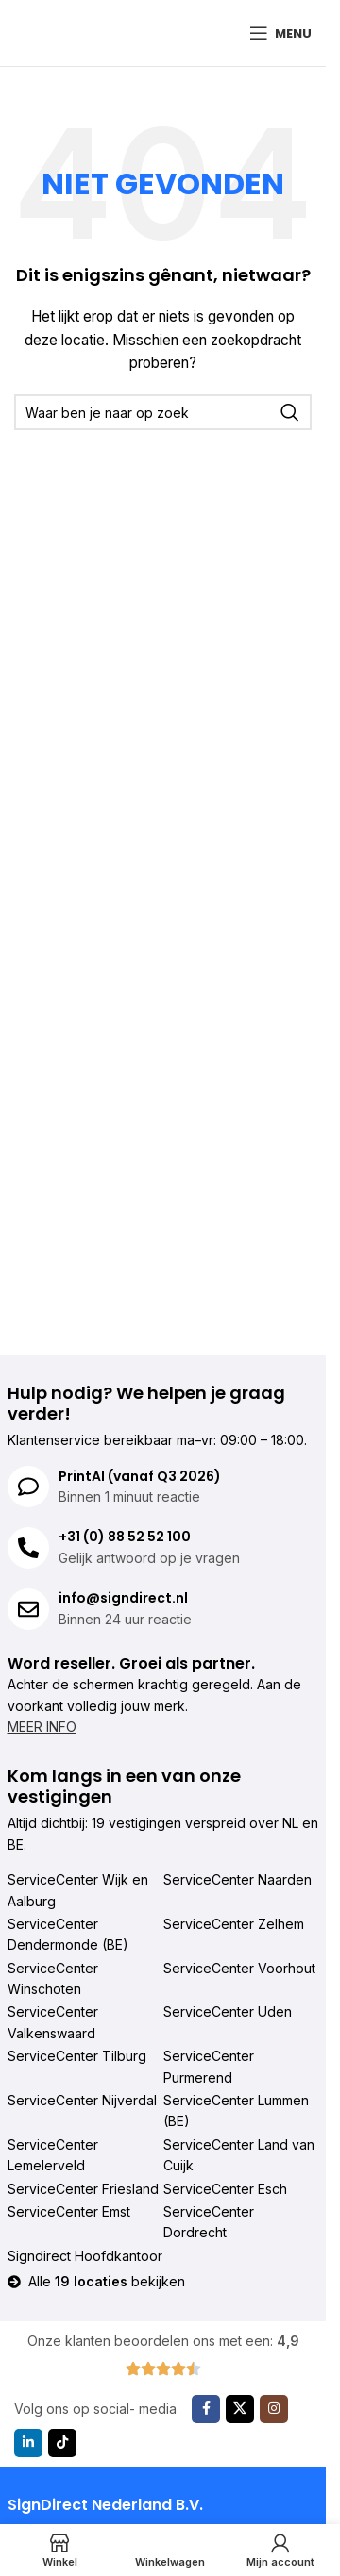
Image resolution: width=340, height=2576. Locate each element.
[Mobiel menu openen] (280, 33)
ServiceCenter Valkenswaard (53, 2021)
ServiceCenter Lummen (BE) (236, 2110)
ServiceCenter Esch (225, 2189)
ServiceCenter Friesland (83, 2189)
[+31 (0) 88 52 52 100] (28, 1548)
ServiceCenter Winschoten (53, 1978)
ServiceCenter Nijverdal (82, 2100)
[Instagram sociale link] (274, 2409)
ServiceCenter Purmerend (208, 2066)
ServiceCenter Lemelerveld (53, 2154)
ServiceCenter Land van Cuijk (238, 2154)
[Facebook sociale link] (206, 2409)
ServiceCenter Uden (227, 2011)
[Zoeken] (163, 412)
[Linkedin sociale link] (28, 2443)
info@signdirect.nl (123, 1597)
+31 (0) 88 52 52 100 (125, 1536)
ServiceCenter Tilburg (77, 2056)
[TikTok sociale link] (62, 2443)
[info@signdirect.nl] (28, 1609)
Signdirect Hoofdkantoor (85, 2256)
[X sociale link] (240, 2409)
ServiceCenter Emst (69, 2211)
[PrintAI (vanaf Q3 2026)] (28, 1486)
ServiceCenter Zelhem (233, 1924)
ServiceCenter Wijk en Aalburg (78, 1889)
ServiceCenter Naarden (237, 1879)
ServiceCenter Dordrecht (208, 2221)
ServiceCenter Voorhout (239, 1968)
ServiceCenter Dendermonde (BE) (68, 1934)
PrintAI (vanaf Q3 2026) (140, 1476)
